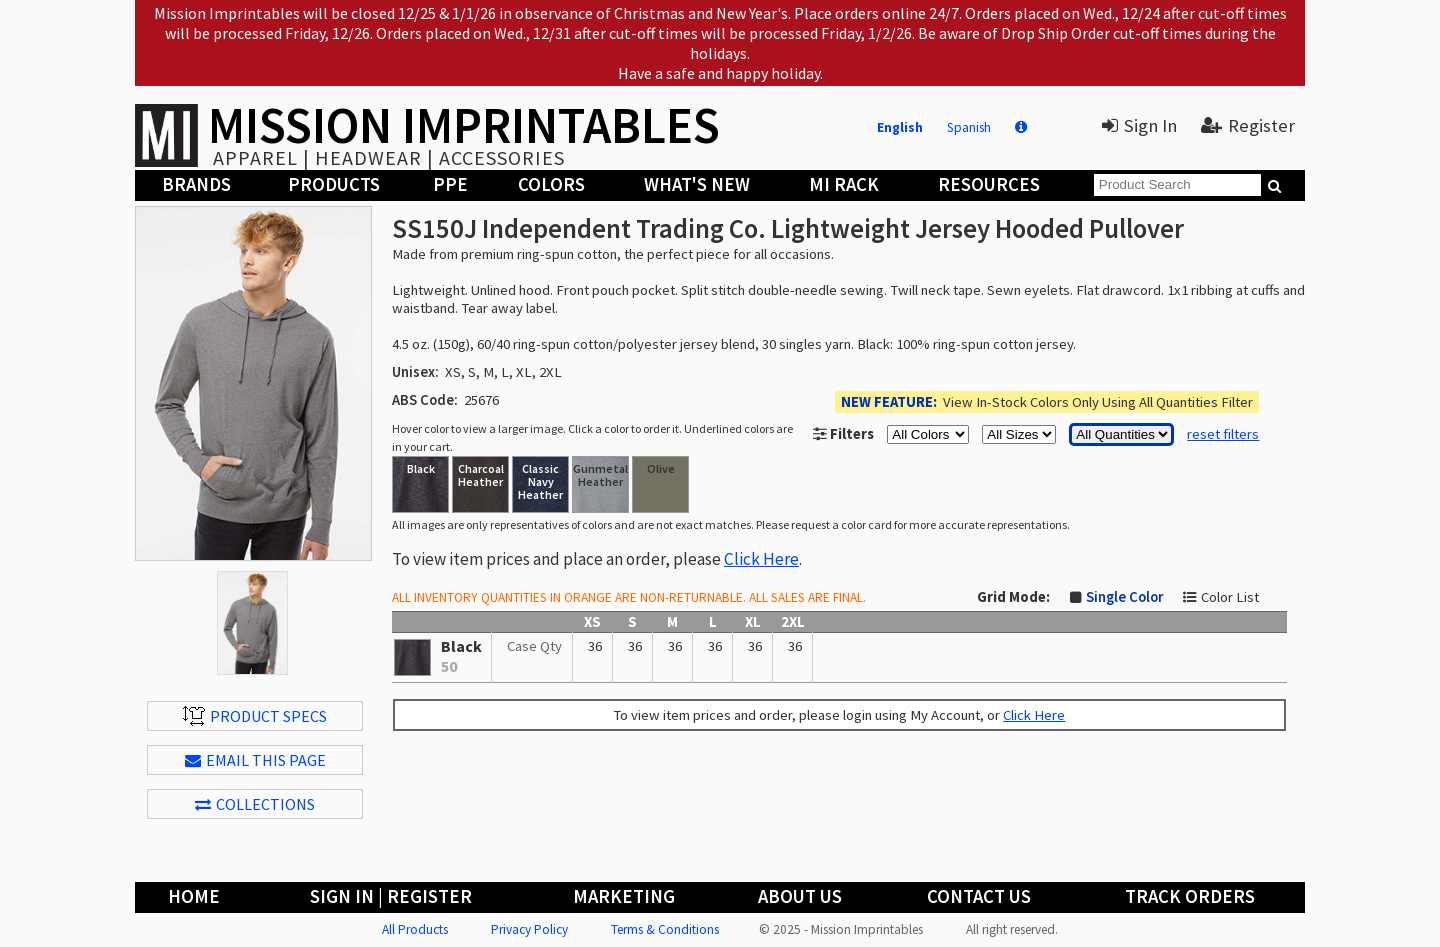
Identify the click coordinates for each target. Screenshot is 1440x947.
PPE (450, 184)
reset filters (1223, 434)
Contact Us (979, 896)
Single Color (1124, 597)
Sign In (1139, 125)
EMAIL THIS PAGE (255, 760)
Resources (989, 184)
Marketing (624, 896)
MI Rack (844, 184)
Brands (196, 184)
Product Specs (255, 716)
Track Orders (1190, 896)
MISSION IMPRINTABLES (464, 125)
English (900, 127)
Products (334, 184)
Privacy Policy (529, 929)
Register (1248, 125)
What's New (697, 184)
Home (194, 896)
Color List (1230, 597)
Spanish (969, 127)
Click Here (761, 559)
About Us (800, 896)
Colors (551, 184)
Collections (255, 804)
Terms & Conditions (665, 929)
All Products (415, 929)
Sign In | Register (391, 896)
